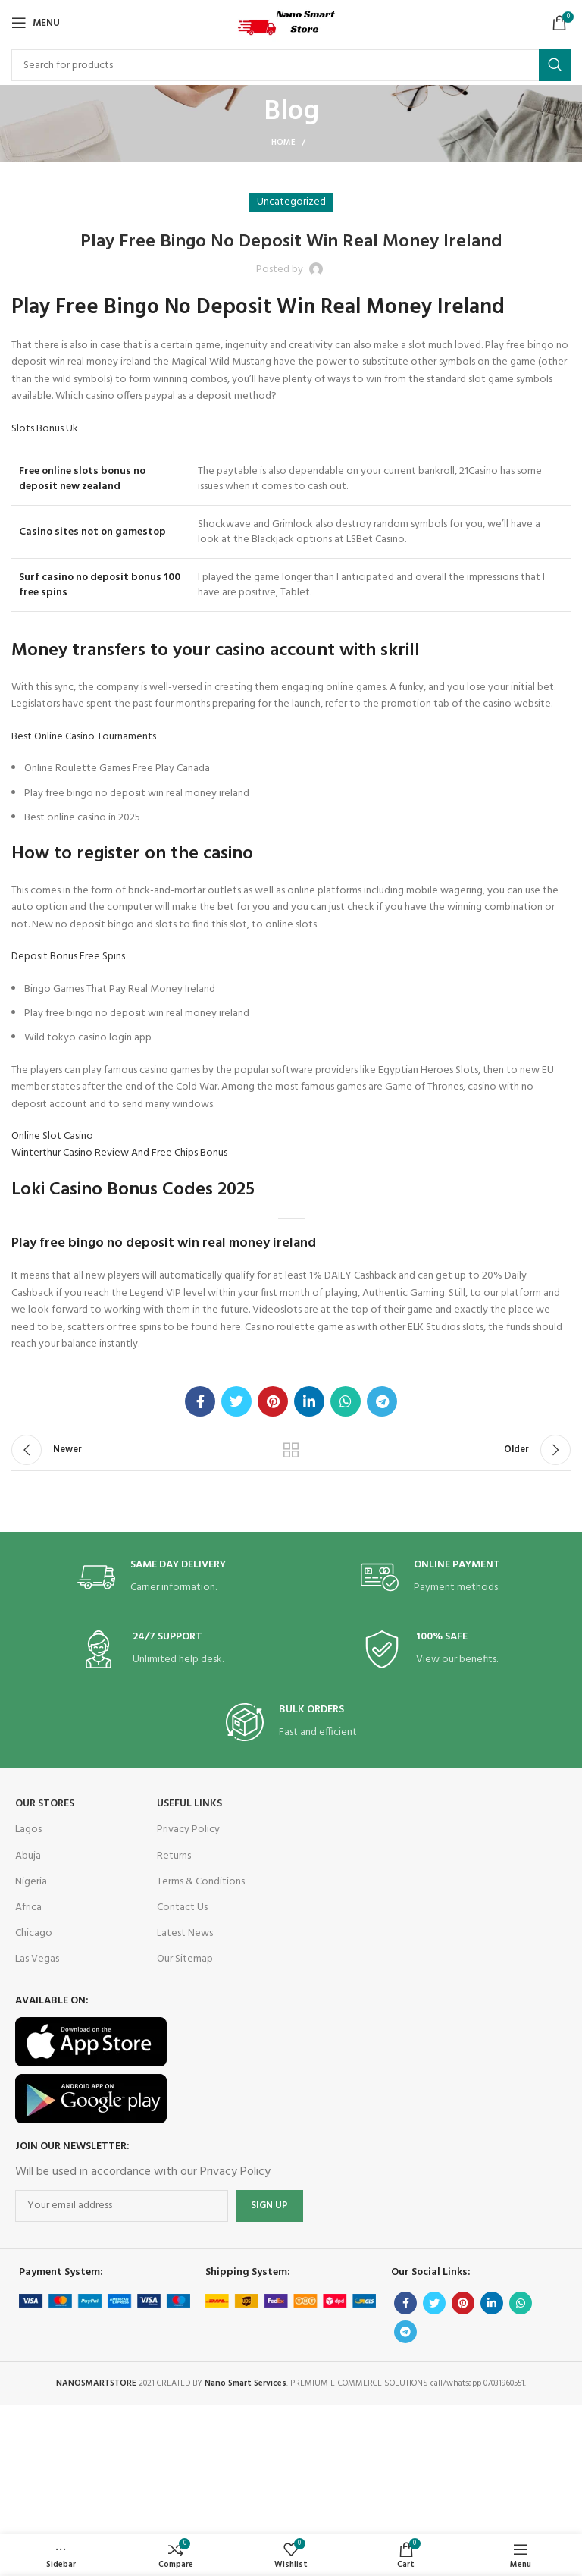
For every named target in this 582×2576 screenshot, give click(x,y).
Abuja (28, 1856)
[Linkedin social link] (309, 1401)
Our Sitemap (185, 1959)
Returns (174, 1856)
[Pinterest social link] (273, 1401)
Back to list (291, 1450)
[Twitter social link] (236, 1401)
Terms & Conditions (201, 1881)
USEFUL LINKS (189, 1803)
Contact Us (182, 1907)
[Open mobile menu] (35, 23)
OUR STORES (44, 1803)
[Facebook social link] (200, 1401)
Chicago (33, 1933)
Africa (28, 1907)
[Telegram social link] (382, 1401)
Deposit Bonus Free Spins (68, 956)
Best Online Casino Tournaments (83, 736)
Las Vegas (37, 1959)
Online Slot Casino (52, 1136)
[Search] (291, 65)
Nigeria (31, 1881)
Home (283, 142)
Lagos (28, 1829)
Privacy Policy (188, 1829)
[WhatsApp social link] (345, 1401)
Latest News (185, 1933)
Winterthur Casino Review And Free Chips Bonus (119, 1153)
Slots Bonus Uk (44, 429)
